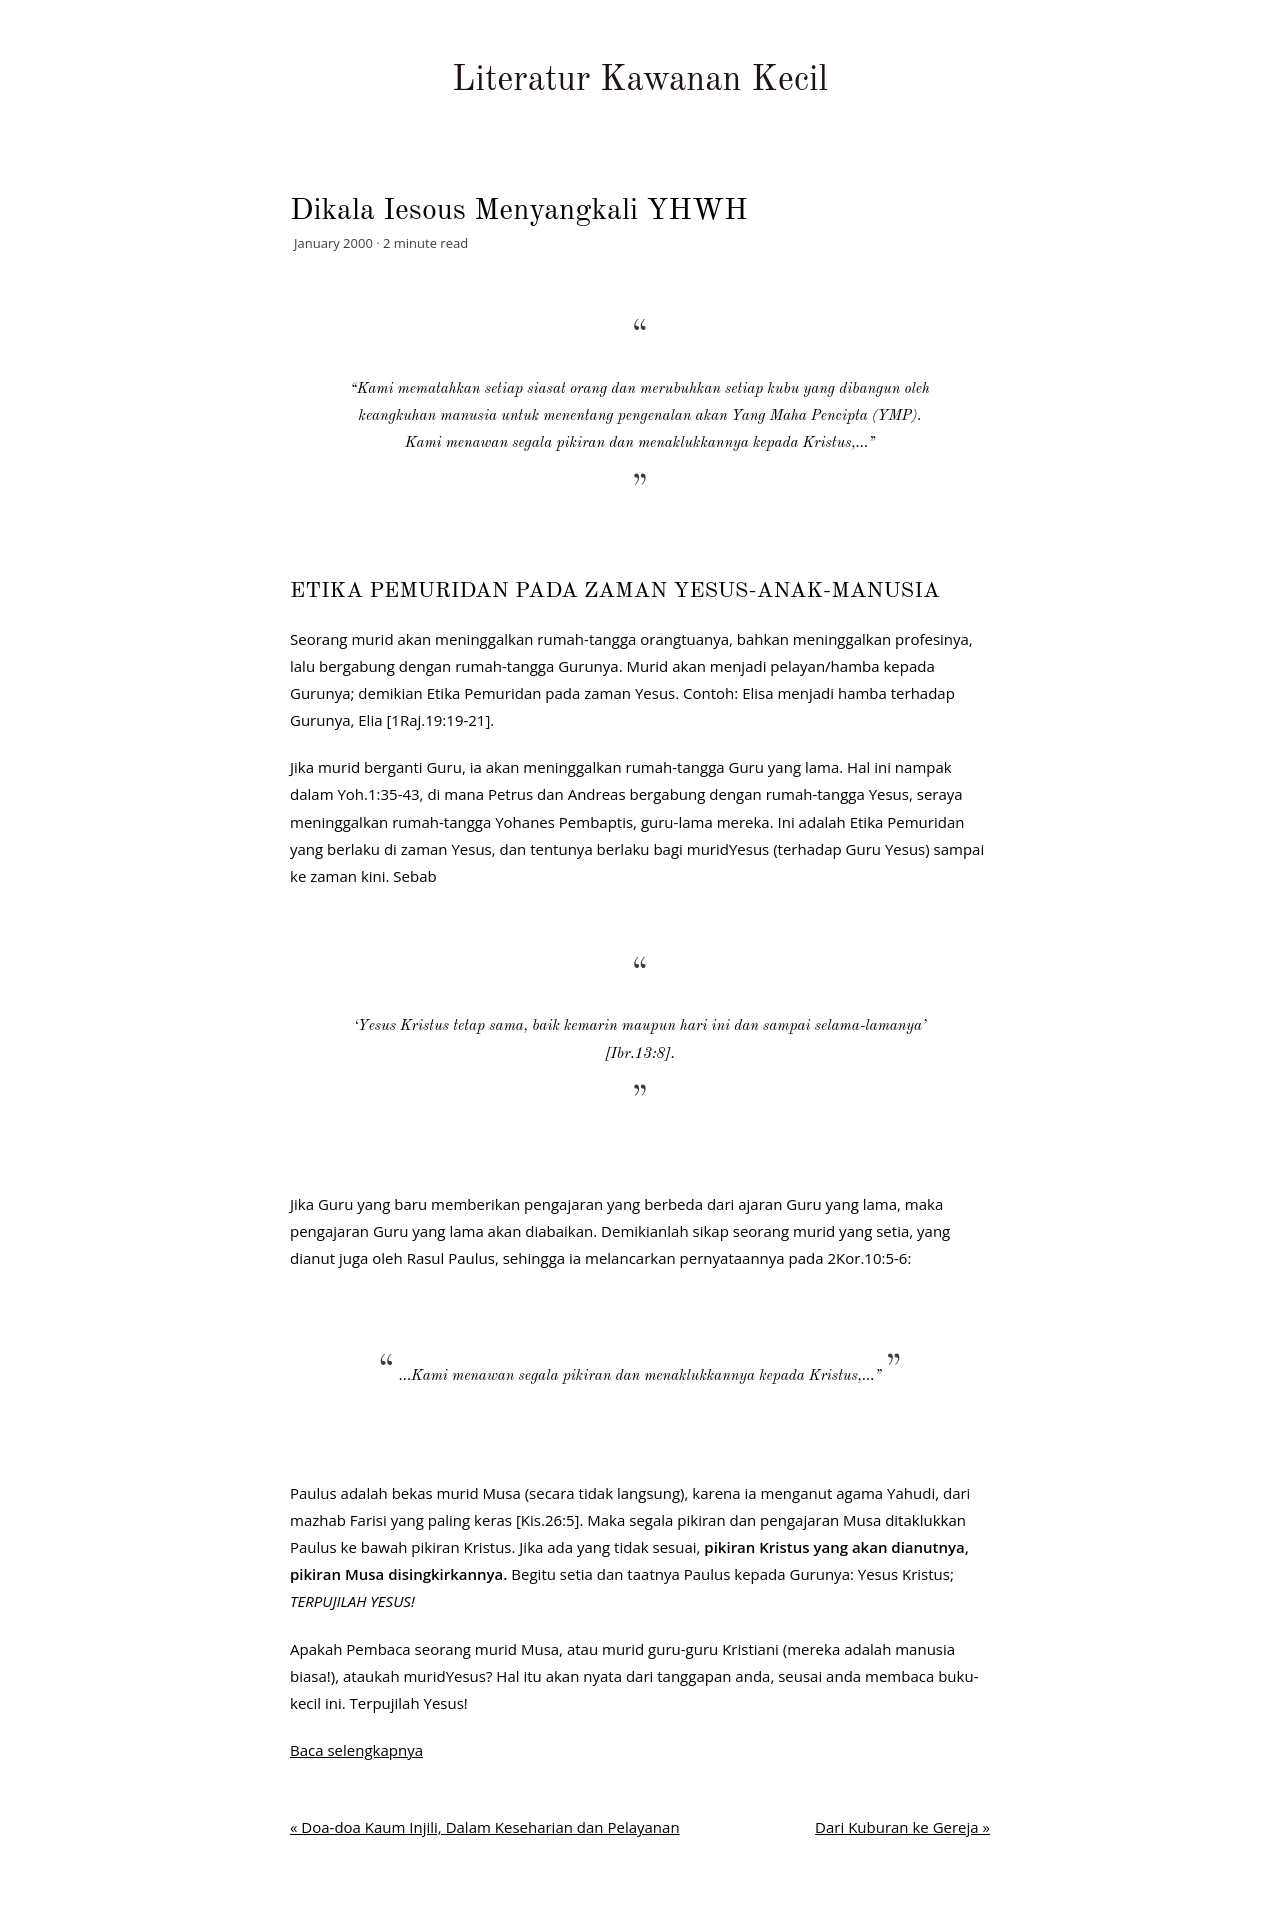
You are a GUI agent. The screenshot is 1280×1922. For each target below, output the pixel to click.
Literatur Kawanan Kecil (640, 80)
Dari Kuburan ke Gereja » (902, 1827)
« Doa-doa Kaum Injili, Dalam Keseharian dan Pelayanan (485, 1827)
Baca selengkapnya (356, 1750)
